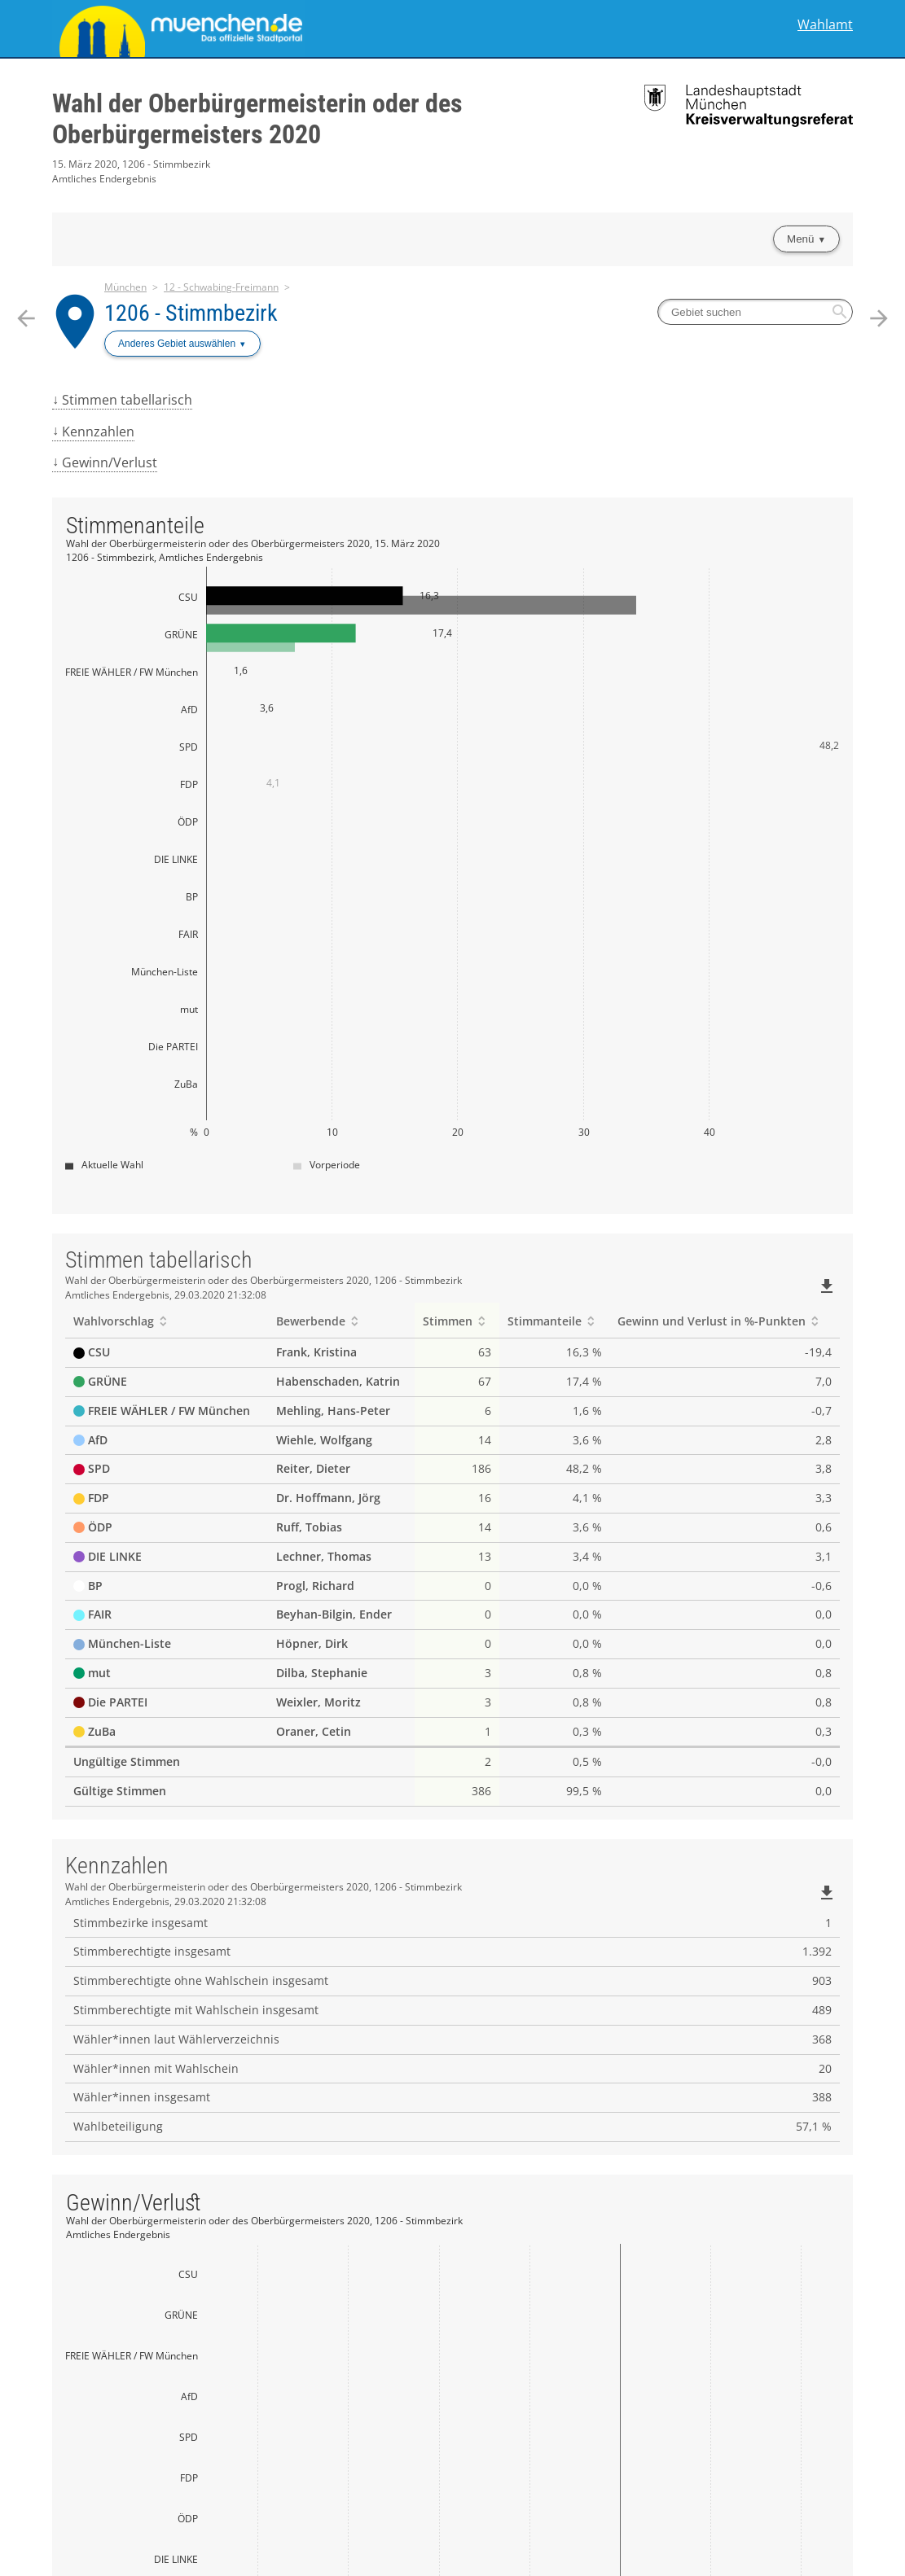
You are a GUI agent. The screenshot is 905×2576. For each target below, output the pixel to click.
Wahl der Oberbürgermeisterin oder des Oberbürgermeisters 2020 (257, 119)
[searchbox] (755, 312)
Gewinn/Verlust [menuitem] (109, 462)
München (125, 287)
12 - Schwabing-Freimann (221, 287)
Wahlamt (825, 24)
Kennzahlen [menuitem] (98, 431)
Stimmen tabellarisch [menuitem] (127, 400)
